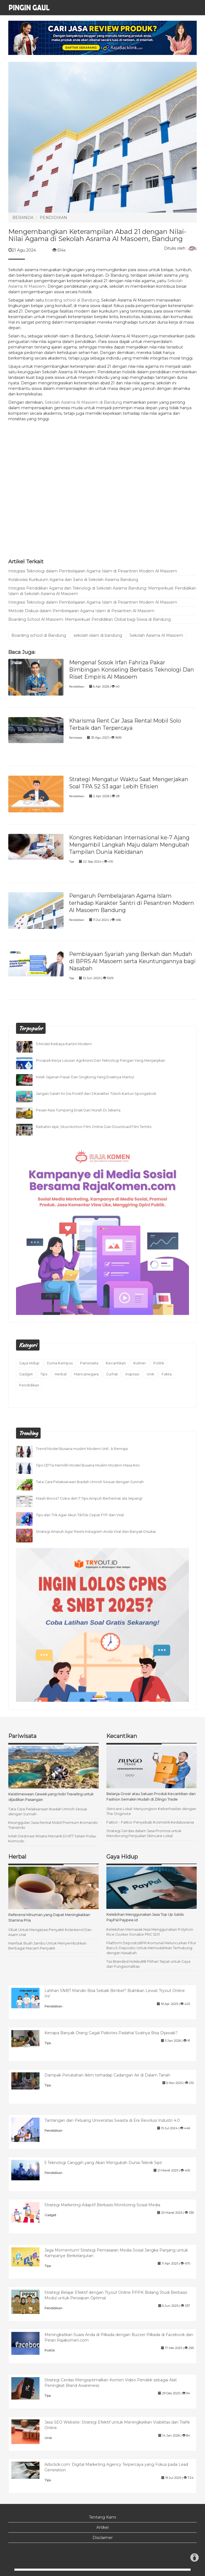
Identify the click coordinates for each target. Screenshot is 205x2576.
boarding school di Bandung (72, 300)
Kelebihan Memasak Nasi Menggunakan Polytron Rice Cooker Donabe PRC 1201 (149, 1931)
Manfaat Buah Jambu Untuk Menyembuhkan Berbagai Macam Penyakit (47, 1945)
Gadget (26, 1374)
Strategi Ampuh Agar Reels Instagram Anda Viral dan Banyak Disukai (96, 1531)
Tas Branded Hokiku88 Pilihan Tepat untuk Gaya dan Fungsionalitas (148, 1964)
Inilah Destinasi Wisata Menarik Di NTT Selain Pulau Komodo (52, 1838)
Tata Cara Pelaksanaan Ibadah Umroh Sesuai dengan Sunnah (90, 1482)
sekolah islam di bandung (97, 635)
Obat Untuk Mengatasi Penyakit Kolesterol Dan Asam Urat (49, 1932)
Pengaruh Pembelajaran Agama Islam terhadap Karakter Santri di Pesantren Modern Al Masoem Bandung (131, 902)
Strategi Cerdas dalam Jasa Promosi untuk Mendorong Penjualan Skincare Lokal (143, 1833)
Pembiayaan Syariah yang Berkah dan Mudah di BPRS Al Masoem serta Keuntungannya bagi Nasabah (132, 961)
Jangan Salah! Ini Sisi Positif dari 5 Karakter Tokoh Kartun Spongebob (96, 1094)
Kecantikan (116, 1363)
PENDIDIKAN (53, 217)
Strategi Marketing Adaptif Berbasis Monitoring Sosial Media (102, 2204)
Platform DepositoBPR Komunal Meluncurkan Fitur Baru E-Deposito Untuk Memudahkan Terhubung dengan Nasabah (151, 1948)
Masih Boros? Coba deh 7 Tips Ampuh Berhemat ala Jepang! (89, 1498)
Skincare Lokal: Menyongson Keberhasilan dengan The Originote (151, 1811)
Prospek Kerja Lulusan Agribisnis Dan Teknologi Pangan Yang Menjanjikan (100, 1060)
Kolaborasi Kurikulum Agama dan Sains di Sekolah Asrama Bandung (73, 579)
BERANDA (22, 217)
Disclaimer (103, 2537)
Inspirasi (132, 1374)
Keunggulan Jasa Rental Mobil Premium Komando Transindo (53, 1825)
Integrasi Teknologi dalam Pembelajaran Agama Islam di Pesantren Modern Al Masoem (92, 571)
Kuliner (139, 1363)
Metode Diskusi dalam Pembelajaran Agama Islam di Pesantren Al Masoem (81, 610)
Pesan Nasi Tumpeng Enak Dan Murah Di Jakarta (78, 1110)
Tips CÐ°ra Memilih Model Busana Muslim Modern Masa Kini (88, 1465)
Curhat (112, 1374)
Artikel (102, 2527)
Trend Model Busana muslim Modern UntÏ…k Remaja (82, 1449)
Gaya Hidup (29, 1363)
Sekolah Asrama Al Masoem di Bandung (83, 402)
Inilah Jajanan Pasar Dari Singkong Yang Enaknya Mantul (85, 1077)
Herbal (61, 1374)
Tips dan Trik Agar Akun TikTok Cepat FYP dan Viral (80, 1515)
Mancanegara (86, 1374)
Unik (150, 1374)
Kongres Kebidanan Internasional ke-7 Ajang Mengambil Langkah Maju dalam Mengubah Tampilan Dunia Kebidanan (129, 844)
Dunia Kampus (60, 1363)
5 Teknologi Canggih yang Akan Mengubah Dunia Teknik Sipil (103, 2162)
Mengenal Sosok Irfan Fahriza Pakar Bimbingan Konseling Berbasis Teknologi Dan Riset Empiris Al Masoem (131, 669)
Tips (71, 861)
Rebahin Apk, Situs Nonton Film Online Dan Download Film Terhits (93, 1127)
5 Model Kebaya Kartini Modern (64, 1044)
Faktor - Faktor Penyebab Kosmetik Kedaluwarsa (150, 1822)
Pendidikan (76, 686)
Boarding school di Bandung (38, 635)
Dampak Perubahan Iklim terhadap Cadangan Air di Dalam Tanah (107, 2075)
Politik (158, 1363)
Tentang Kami (102, 2517)
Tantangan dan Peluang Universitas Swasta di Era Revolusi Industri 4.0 (112, 2120)
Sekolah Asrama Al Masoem (156, 635)
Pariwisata (75, 737)
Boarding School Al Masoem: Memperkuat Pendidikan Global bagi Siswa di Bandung (89, 619)
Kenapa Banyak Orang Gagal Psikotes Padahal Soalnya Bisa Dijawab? (111, 2032)
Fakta (167, 1374)
